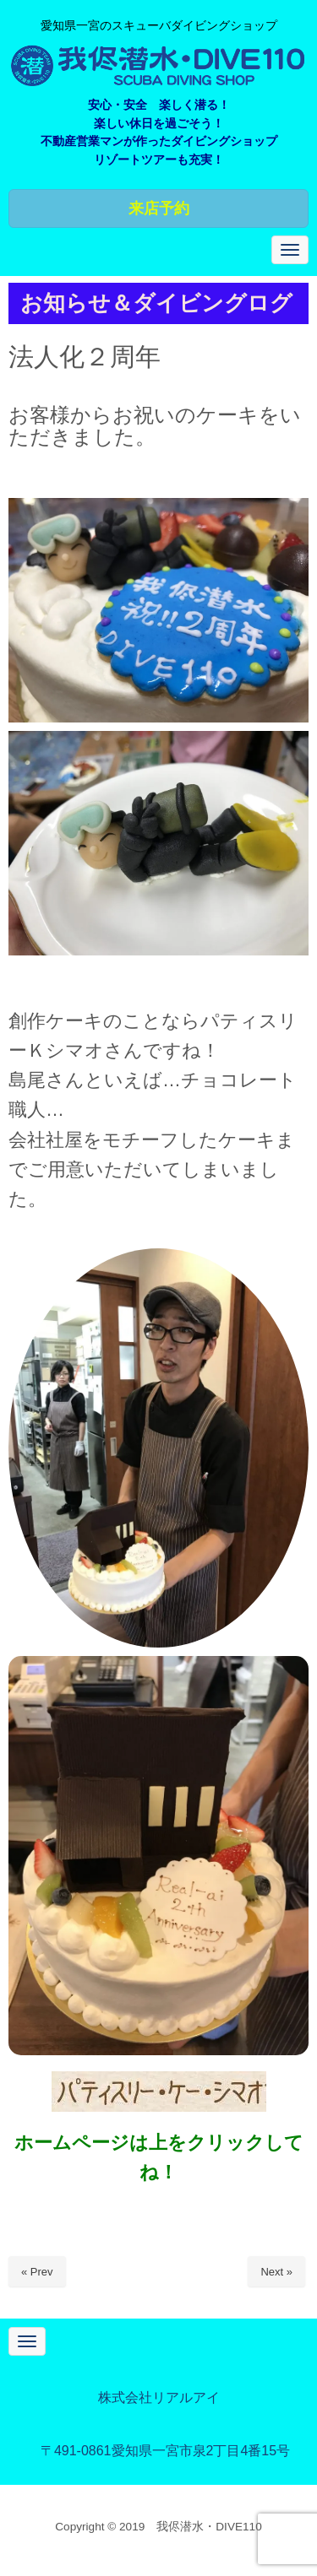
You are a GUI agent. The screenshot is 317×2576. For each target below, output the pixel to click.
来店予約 (158, 208)
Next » (276, 2271)
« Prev (37, 2271)
